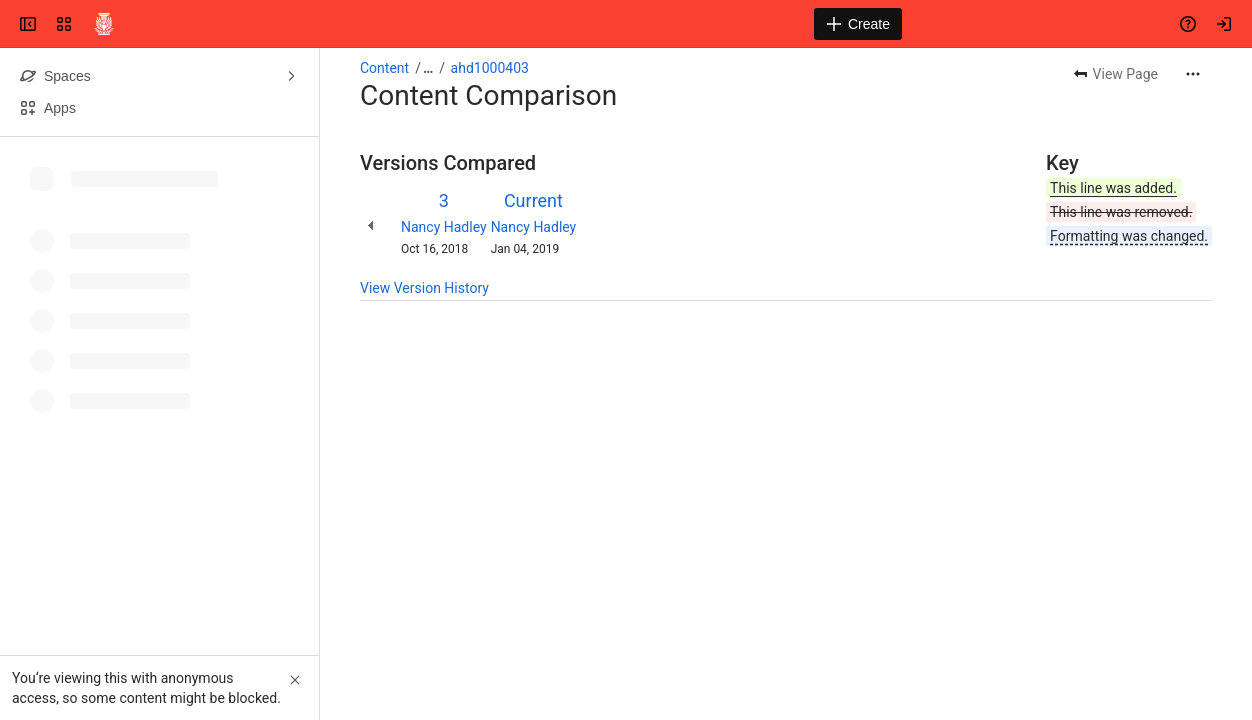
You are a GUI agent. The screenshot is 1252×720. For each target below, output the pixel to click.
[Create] (858, 24)
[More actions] (1193, 74)
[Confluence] (104, 24)
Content (384, 68)
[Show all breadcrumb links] (428, 68)
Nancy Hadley (444, 227)
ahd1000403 (490, 68)
